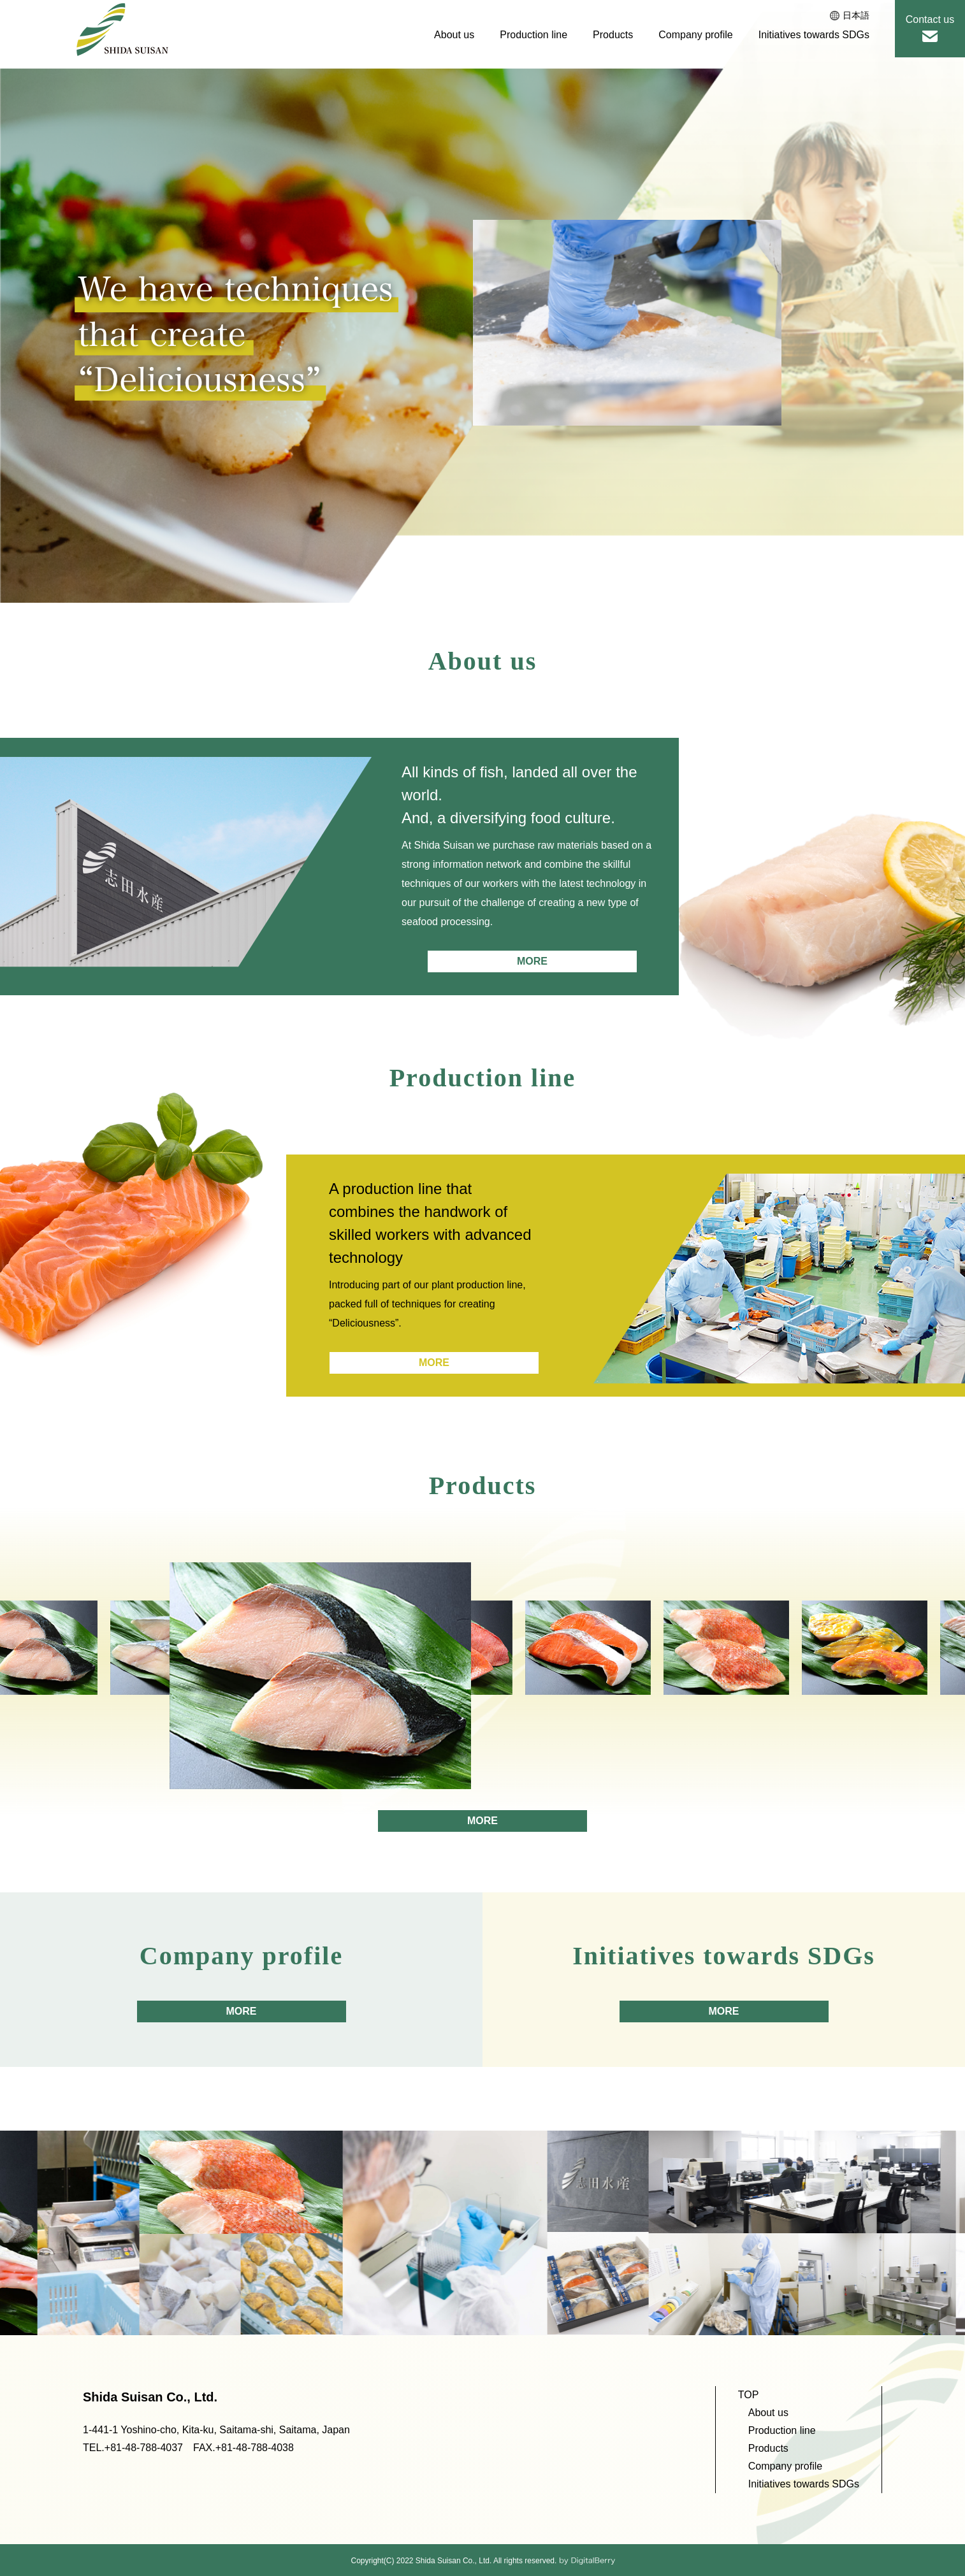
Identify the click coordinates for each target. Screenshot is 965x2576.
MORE (532, 961)
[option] (627, 323)
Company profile (695, 34)
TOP (748, 2394)
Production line (533, 34)
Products (613, 34)
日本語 (849, 15)
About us (454, 34)
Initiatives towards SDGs (813, 34)
